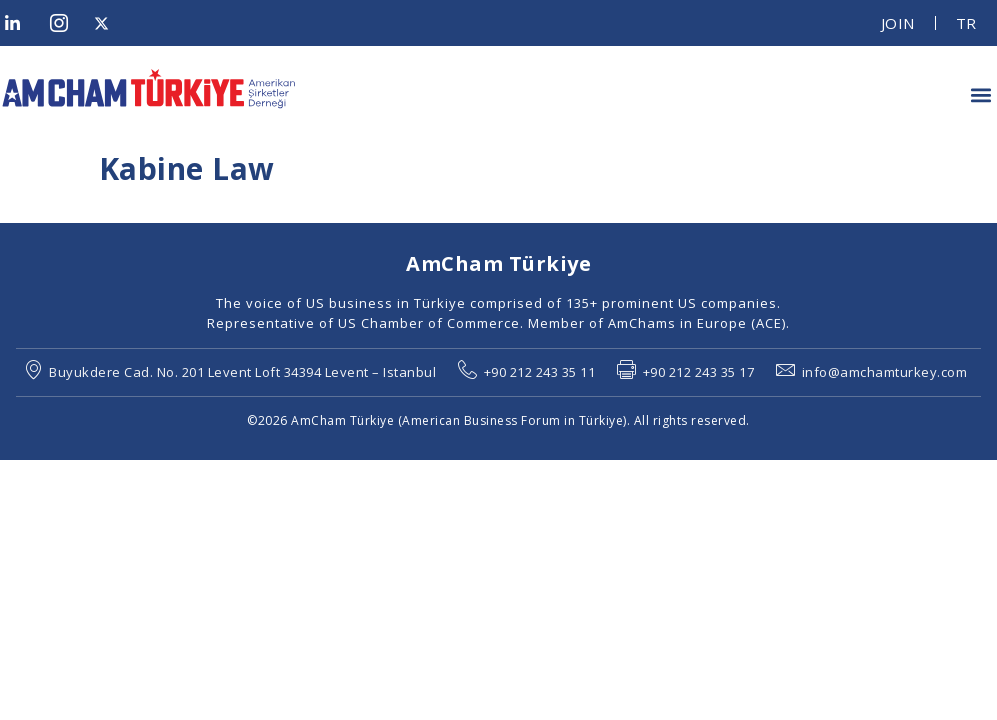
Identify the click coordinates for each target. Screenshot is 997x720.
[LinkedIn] (20, 23)
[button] (980, 94)
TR (966, 23)
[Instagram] (65, 23)
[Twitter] (109, 23)
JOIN (898, 23)
